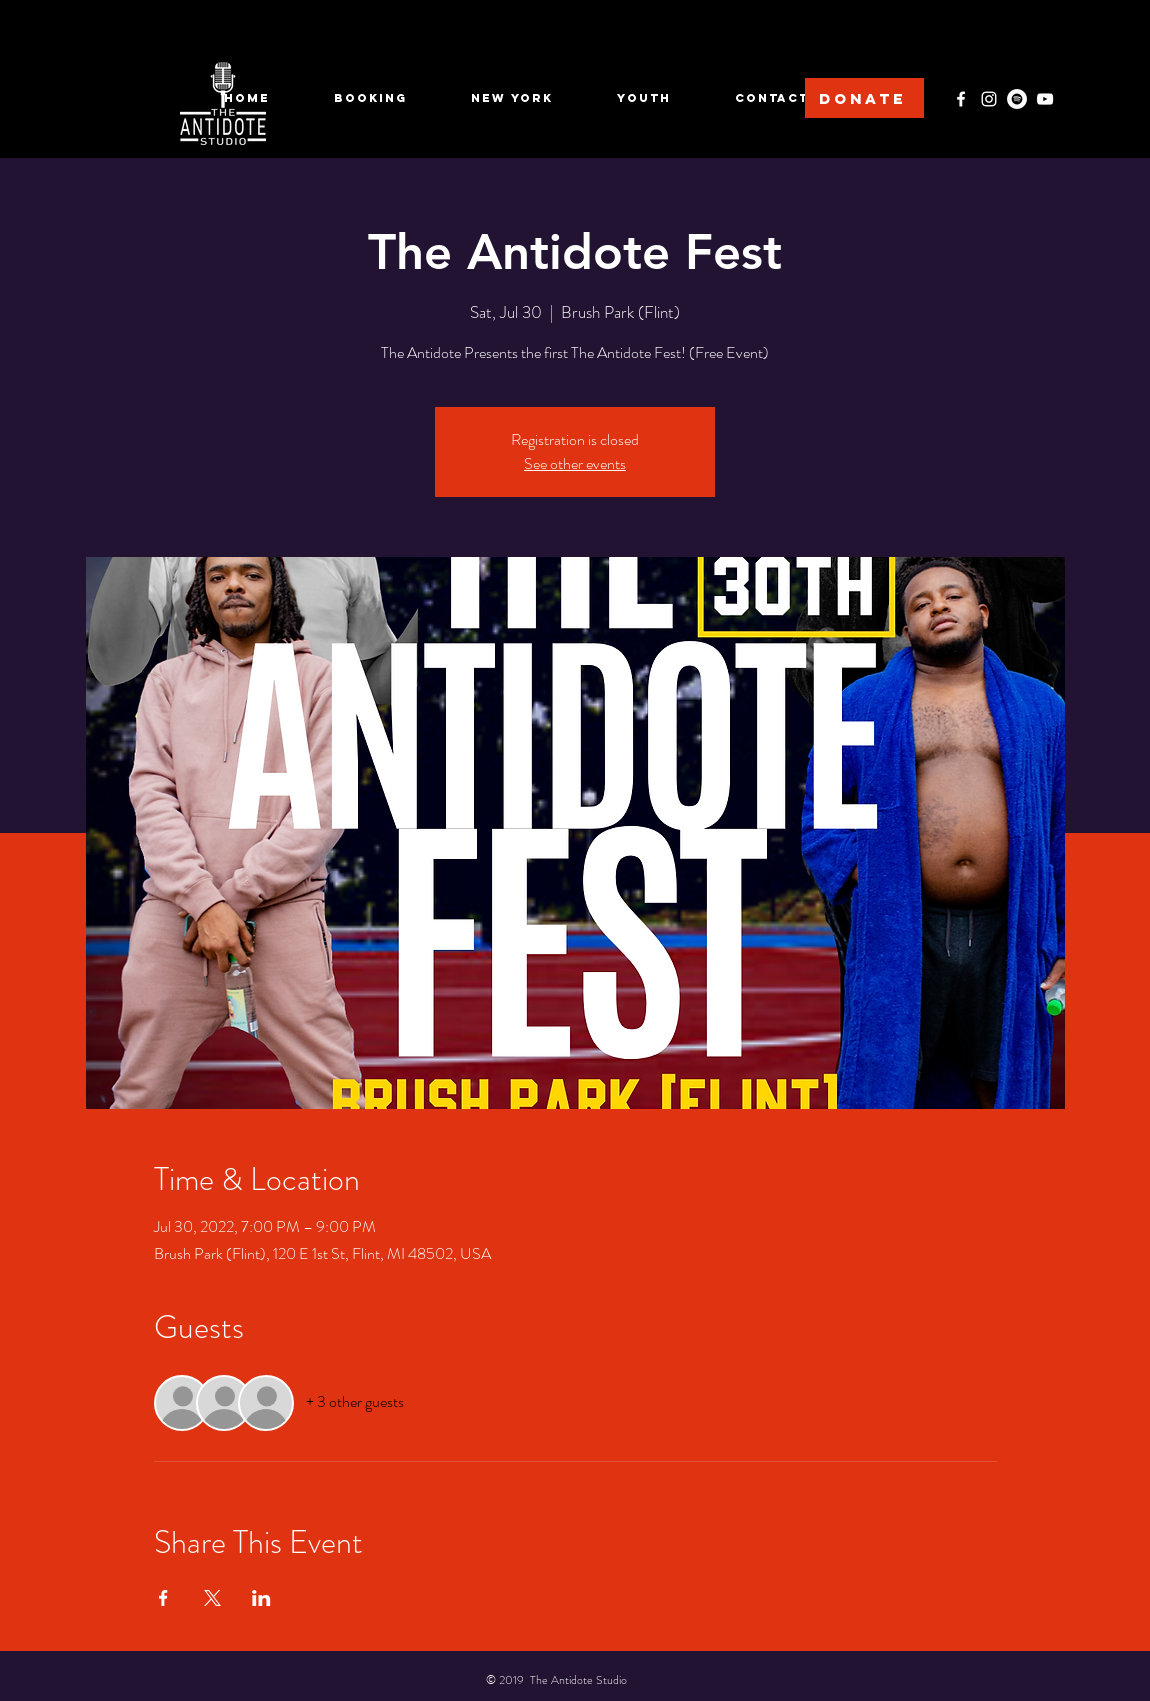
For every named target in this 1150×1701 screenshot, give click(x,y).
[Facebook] (961, 99)
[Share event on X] (212, 1598)
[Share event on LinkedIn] (261, 1598)
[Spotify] (1017, 99)
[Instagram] (989, 99)
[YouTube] (1045, 99)
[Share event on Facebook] (163, 1598)
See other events (575, 463)
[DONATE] (864, 98)
